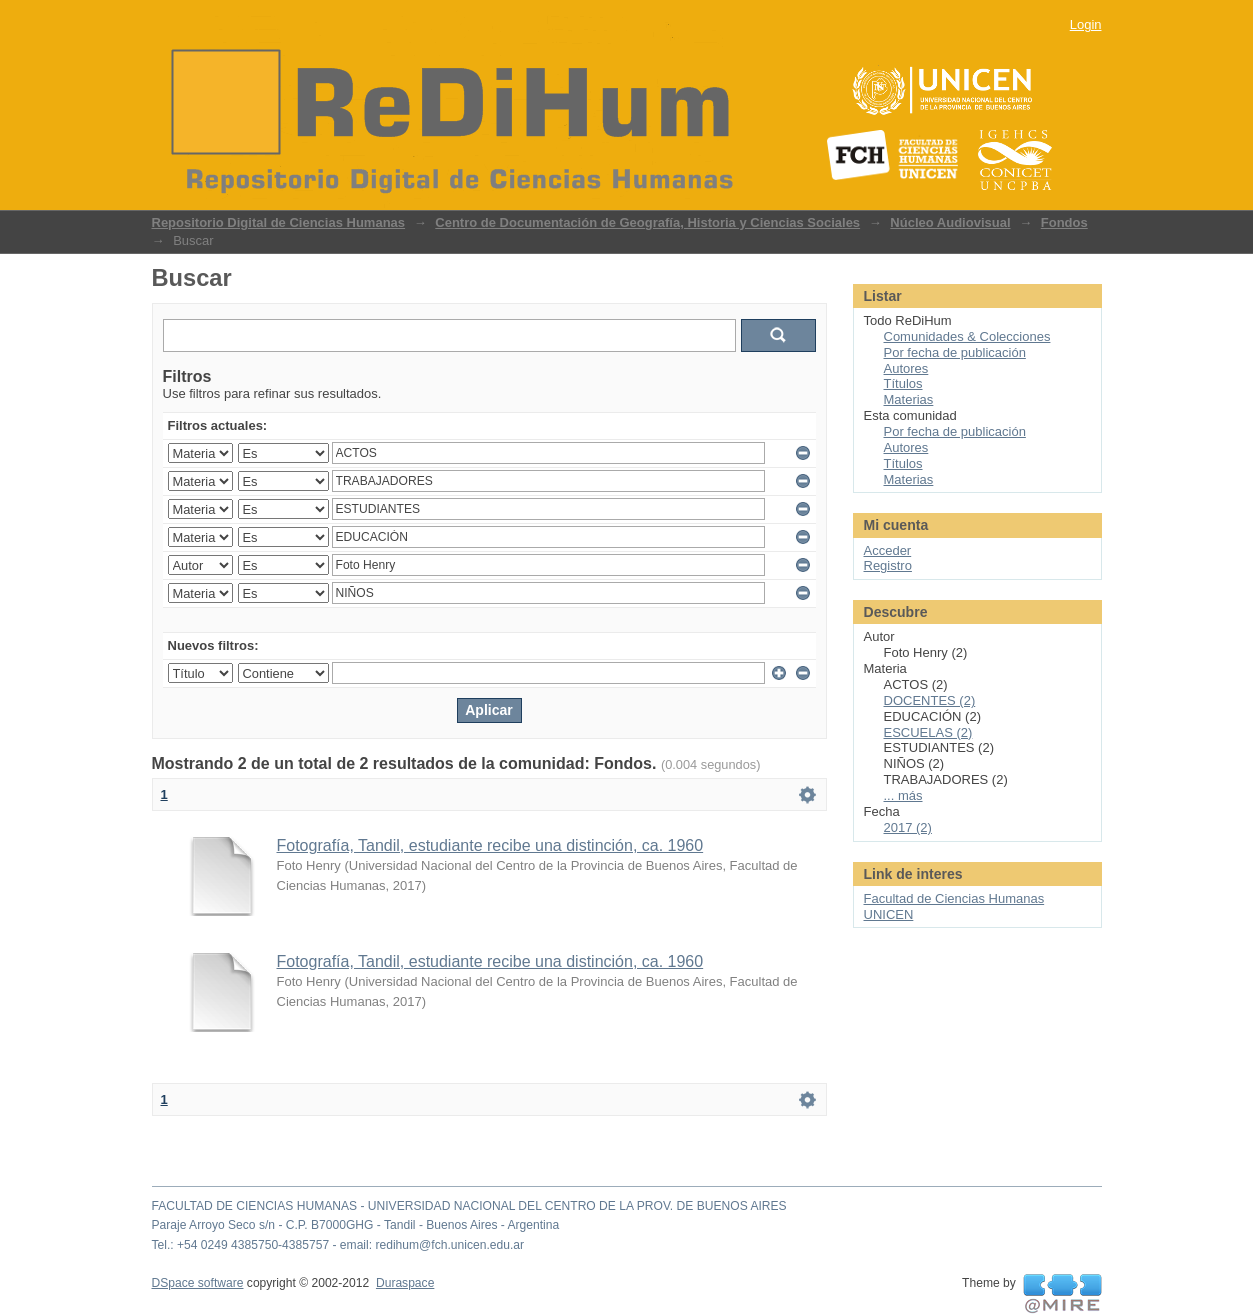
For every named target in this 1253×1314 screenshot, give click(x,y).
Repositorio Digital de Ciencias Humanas (279, 222)
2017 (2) (908, 827)
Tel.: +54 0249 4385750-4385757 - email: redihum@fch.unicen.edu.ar (338, 1245)
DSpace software (198, 1283)
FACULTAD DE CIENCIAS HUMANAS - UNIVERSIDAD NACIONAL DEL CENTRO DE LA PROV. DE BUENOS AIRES (469, 1206)
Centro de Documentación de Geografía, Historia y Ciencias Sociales (647, 222)
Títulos (903, 383)
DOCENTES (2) (930, 700)
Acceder (888, 550)
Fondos (1064, 222)
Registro (888, 565)
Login (1086, 24)
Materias (909, 399)
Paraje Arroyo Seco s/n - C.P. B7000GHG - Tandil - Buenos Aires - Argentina (356, 1225)
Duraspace (405, 1283)
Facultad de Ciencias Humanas (954, 898)
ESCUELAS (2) (928, 732)
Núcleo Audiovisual (950, 222)
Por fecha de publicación (955, 352)
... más (903, 795)
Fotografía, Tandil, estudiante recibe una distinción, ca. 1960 (490, 845)
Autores (906, 368)
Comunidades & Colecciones (967, 336)
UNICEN (889, 914)
